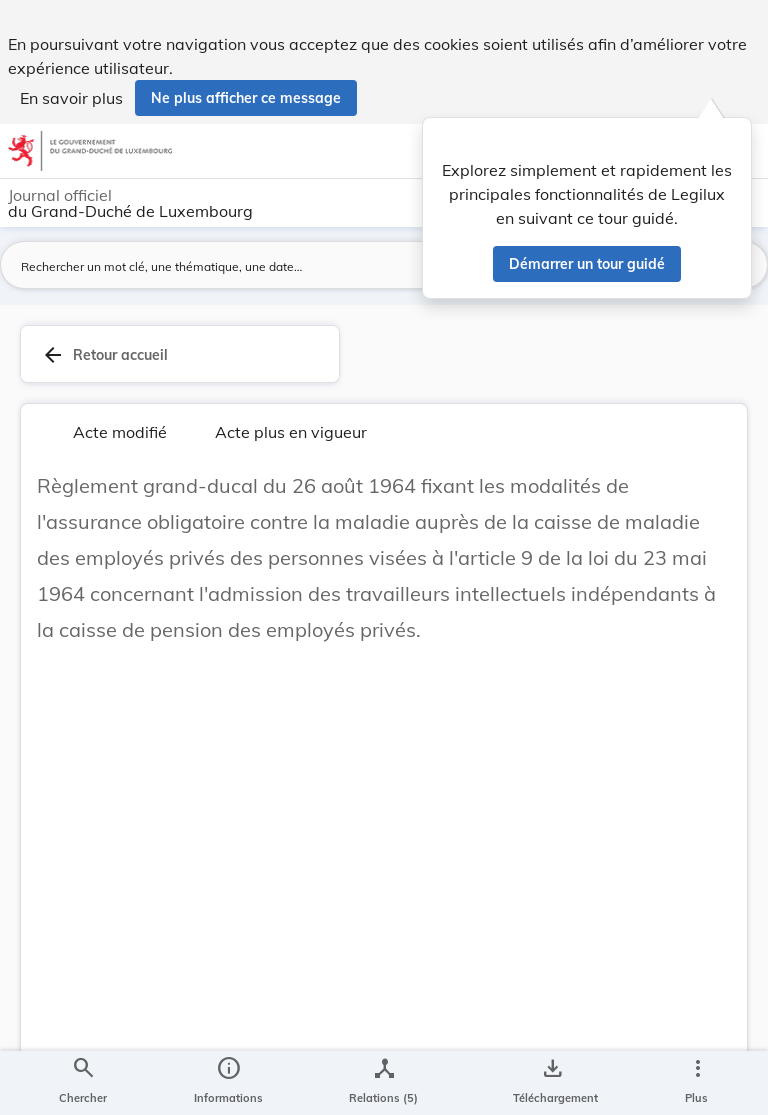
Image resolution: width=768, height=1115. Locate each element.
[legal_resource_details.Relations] (383, 1083)
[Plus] (697, 1083)
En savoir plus (71, 98)
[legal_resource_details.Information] (228, 1083)
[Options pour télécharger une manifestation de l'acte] (551, 1083)
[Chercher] (83, 1083)
